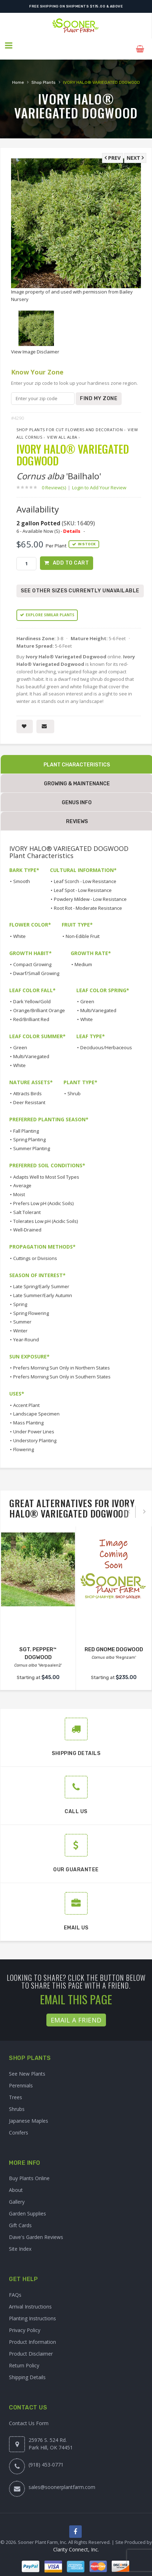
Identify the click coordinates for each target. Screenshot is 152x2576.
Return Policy (24, 2359)
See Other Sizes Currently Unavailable (80, 585)
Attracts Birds (27, 1087)
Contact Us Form (29, 2416)
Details (71, 524)
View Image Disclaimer (35, 345)
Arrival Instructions (30, 2300)
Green (87, 995)
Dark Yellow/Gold (32, 995)
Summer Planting (31, 1142)
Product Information (32, 2335)
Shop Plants (43, 75)
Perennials (21, 2079)
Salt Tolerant (27, 1206)
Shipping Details (27, 2370)
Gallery (17, 2195)
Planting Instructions (32, 2312)
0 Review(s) (56, 481)
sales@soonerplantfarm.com (62, 2480)
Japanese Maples (28, 2114)
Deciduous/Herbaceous (106, 1041)
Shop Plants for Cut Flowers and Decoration (69, 423)
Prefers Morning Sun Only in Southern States (62, 1370)
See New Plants (27, 2067)
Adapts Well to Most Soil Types (46, 1170)
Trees (15, 2090)
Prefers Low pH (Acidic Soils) (43, 1197)
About (16, 2183)
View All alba (62, 430)
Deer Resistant (29, 1096)
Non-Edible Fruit (83, 930)
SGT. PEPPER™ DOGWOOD (38, 1643)
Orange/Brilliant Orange (39, 1004)
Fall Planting (26, 1124)
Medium (83, 958)
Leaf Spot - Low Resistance (83, 884)
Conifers (18, 2126)
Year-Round (26, 1333)
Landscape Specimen (36, 1407)
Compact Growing (32, 958)
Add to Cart (71, 557)
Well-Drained (27, 1223)
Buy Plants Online (29, 2172)
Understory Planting (34, 1434)
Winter (20, 1324)
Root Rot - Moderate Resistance (88, 901)
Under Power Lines (33, 1425)
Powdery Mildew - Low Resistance (90, 892)
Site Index (20, 2242)
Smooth (21, 875)
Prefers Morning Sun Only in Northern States (61, 1361)
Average (22, 1179)
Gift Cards (20, 2219)
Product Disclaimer (31, 2347)
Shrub (74, 1087)
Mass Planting (28, 1416)
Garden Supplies (27, 2207)
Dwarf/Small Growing (36, 967)
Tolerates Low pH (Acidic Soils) (45, 1215)
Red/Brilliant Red (31, 1013)
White (19, 930)
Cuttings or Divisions (35, 1252)
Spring (20, 1298)
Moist (19, 1188)
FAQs (15, 2288)
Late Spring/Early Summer (41, 1280)
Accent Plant (26, 1399)
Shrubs (17, 2102)
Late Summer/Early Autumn (42, 1289)
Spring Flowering (31, 1307)
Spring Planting (29, 1133)
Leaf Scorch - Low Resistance (85, 875)
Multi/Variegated (98, 1004)
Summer (22, 1315)
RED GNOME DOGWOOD (114, 1643)
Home (18, 75)
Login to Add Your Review (99, 481)
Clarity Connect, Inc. (76, 2544)
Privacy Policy (24, 2323)
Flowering (23, 1443)
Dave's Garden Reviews (36, 2231)
